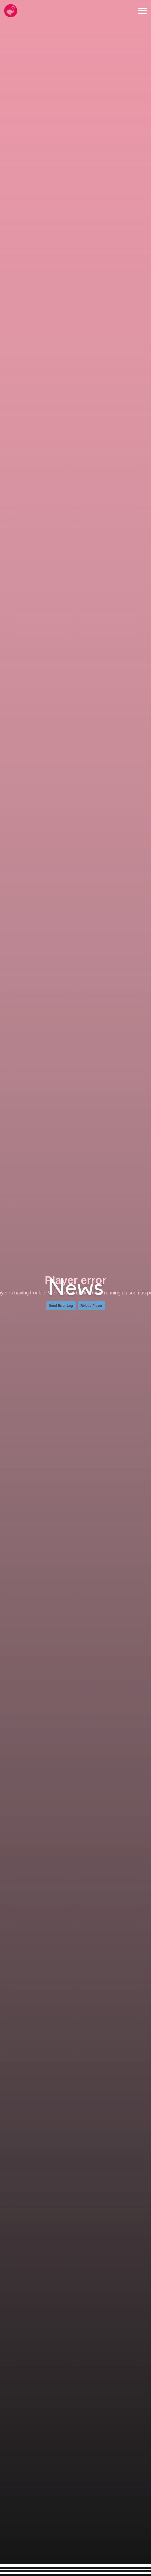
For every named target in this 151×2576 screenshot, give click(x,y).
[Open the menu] (142, 11)
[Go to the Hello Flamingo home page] (10, 10)
